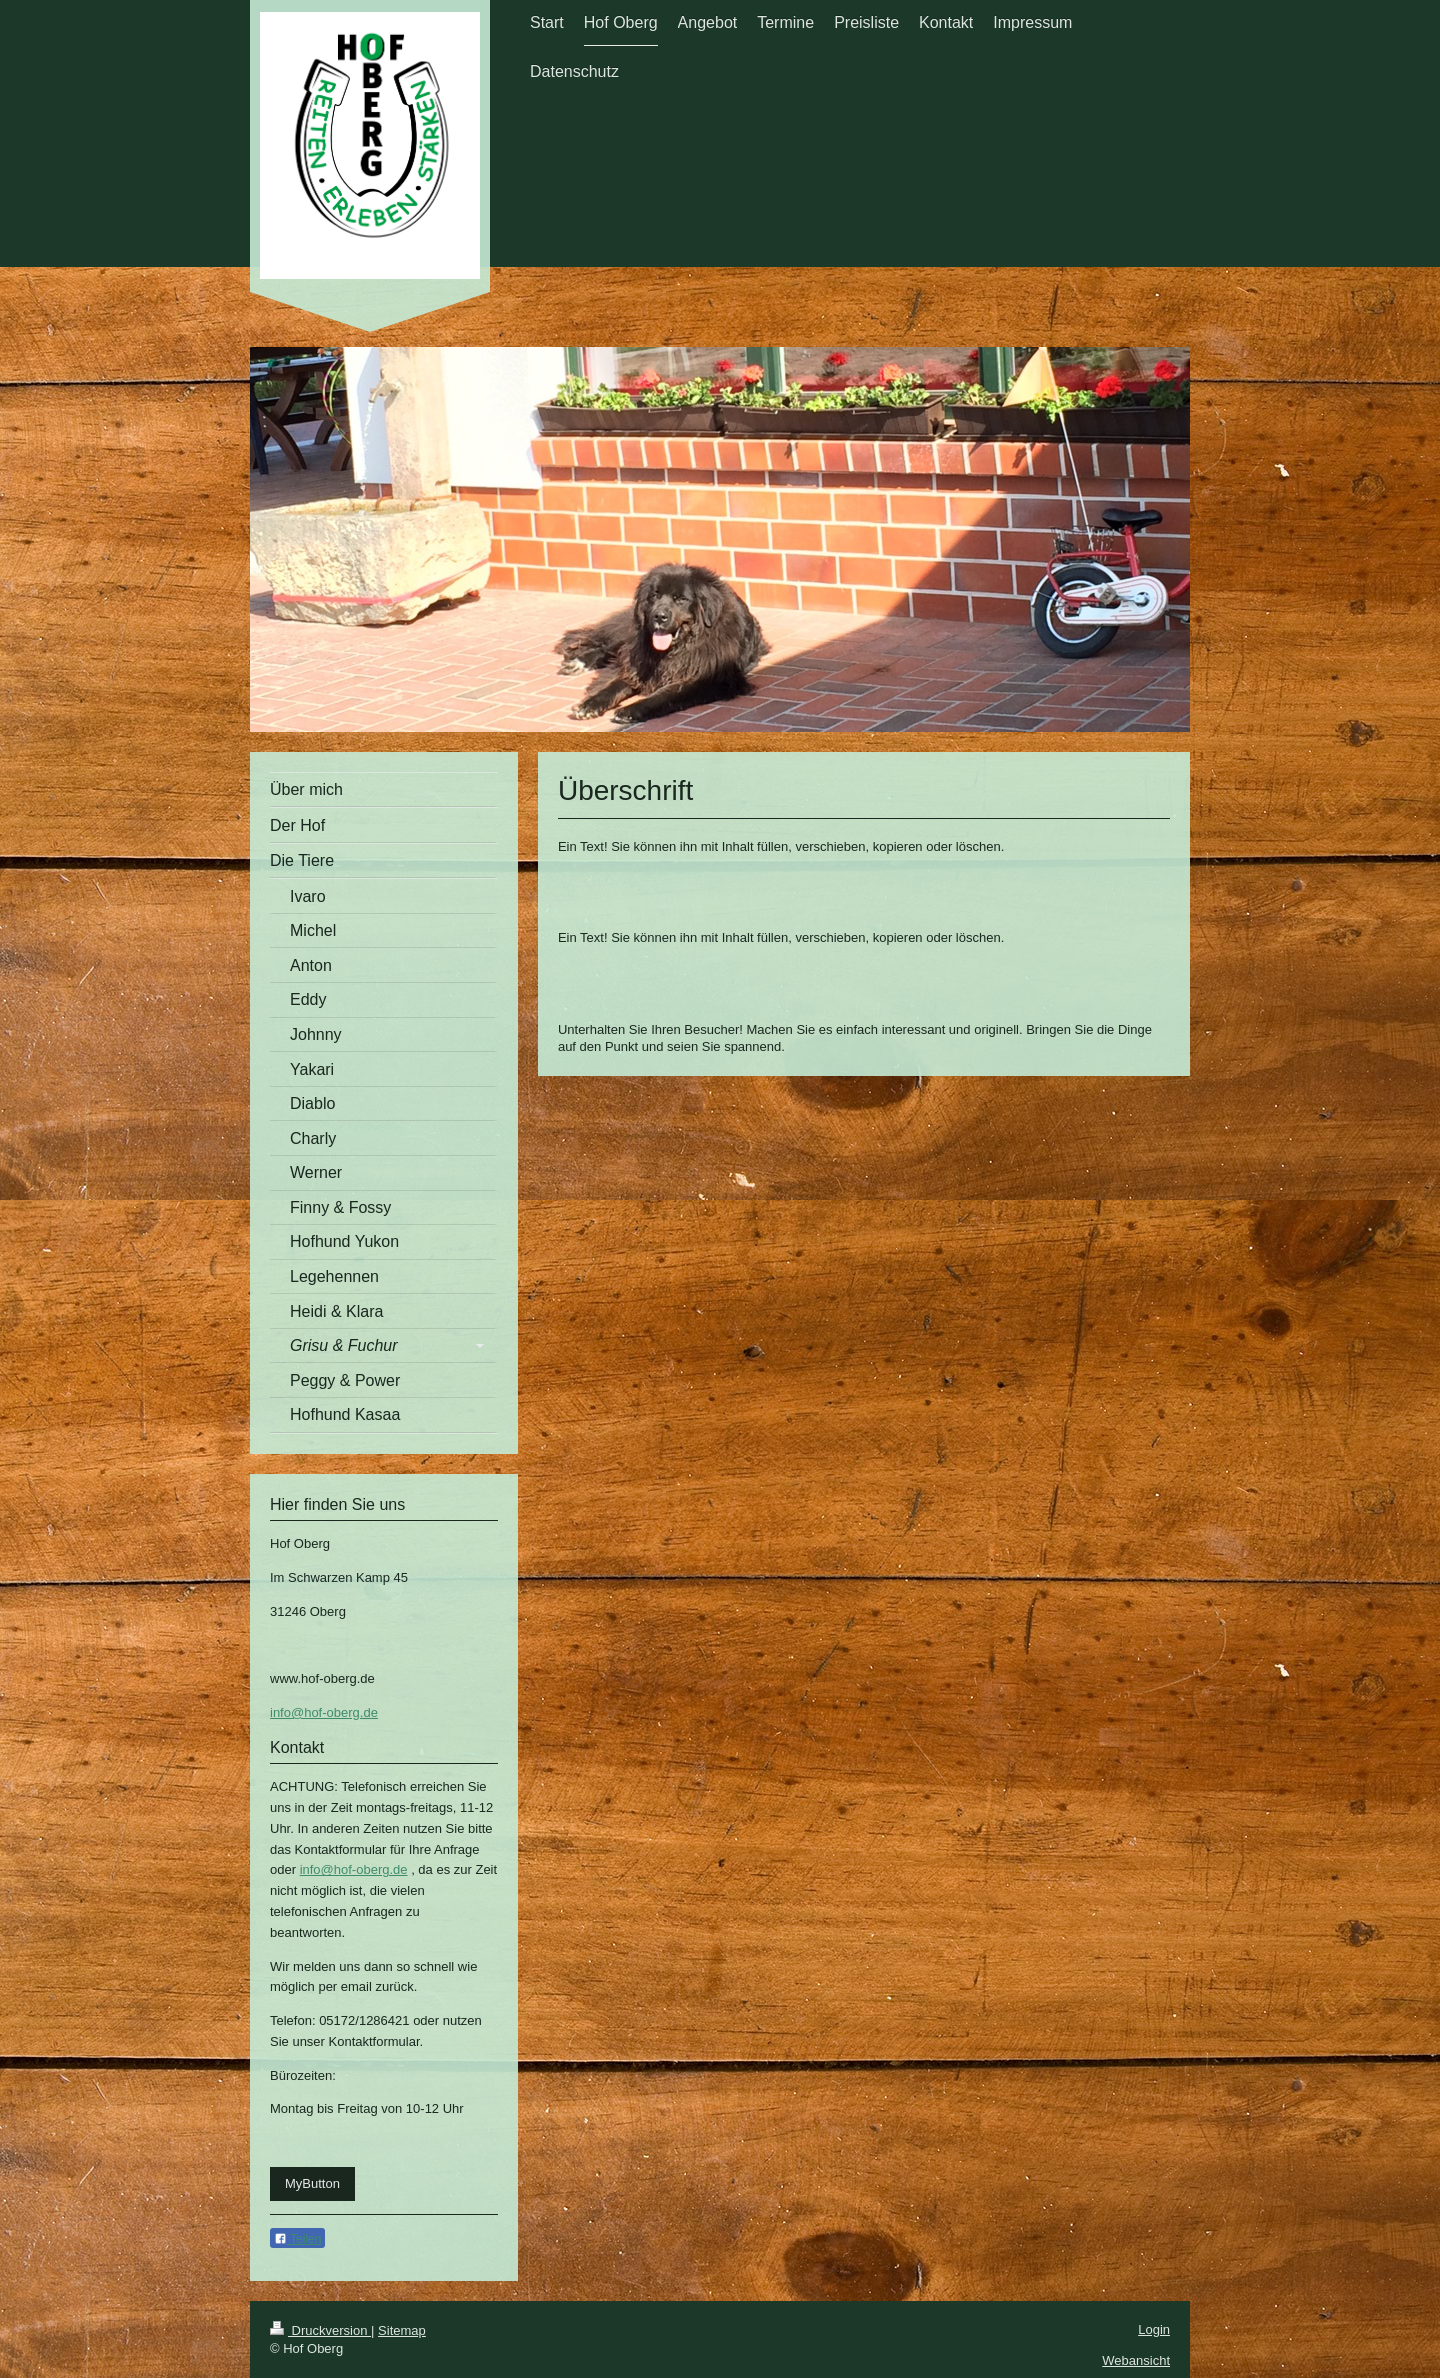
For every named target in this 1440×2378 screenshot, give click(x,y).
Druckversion (320, 2330)
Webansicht (1136, 2360)
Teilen (297, 2239)
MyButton (312, 2183)
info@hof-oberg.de (324, 1712)
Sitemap (402, 2330)
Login (1154, 2329)
